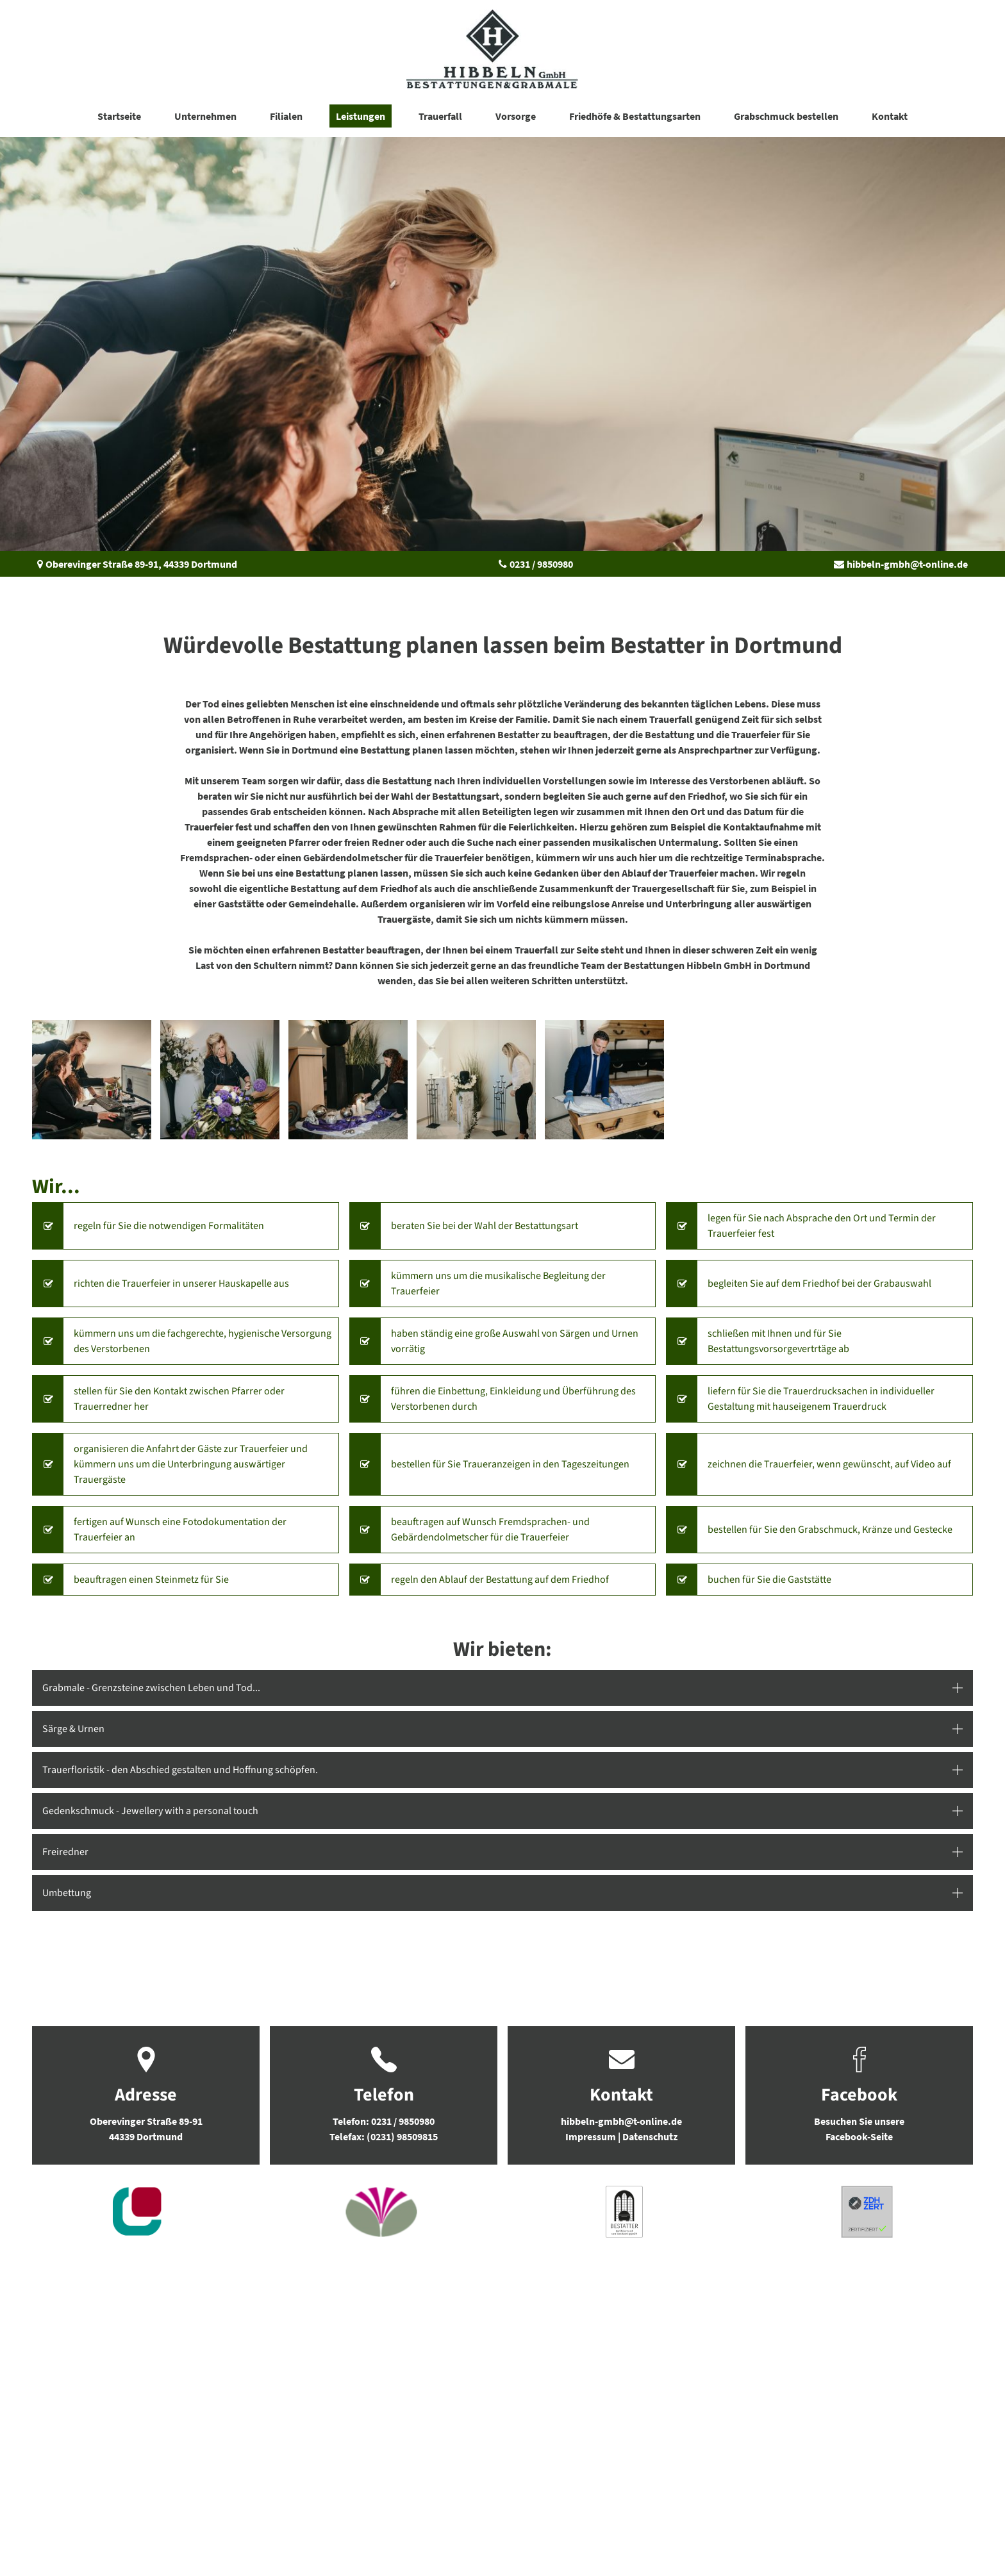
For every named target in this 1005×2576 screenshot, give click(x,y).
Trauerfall (440, 116)
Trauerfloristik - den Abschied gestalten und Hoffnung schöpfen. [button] (180, 1770)
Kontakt (890, 116)
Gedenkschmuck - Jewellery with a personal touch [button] (150, 1811)
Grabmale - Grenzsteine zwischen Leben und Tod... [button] (151, 1688)
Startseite (119, 116)
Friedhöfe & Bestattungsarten (635, 116)
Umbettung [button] (66, 1893)
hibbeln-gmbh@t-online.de (907, 563)
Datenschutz (649, 2136)
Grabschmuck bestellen (786, 116)
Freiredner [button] (65, 1852)
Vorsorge (515, 116)
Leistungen (360, 116)
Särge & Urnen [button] (73, 1729)
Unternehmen (205, 116)
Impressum (590, 2136)
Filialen (286, 116)
